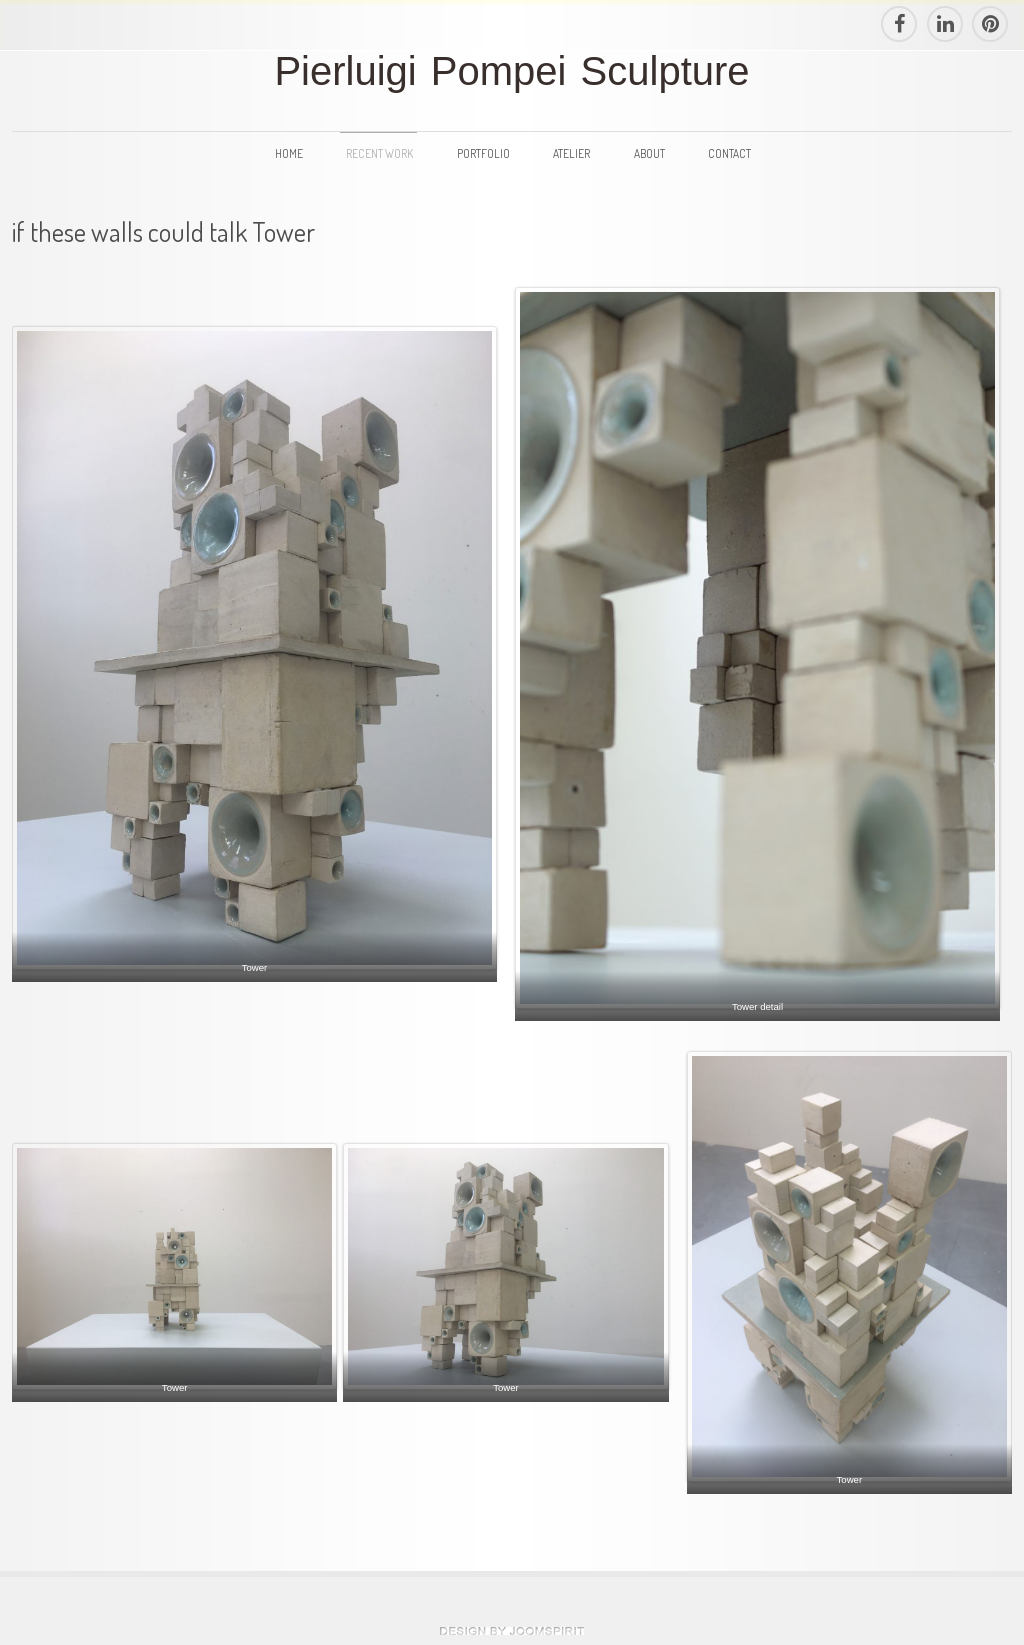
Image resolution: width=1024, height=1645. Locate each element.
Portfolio (483, 153)
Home (289, 153)
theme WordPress (512, 1631)
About (649, 153)
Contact (729, 153)
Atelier (571, 153)
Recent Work (379, 153)
